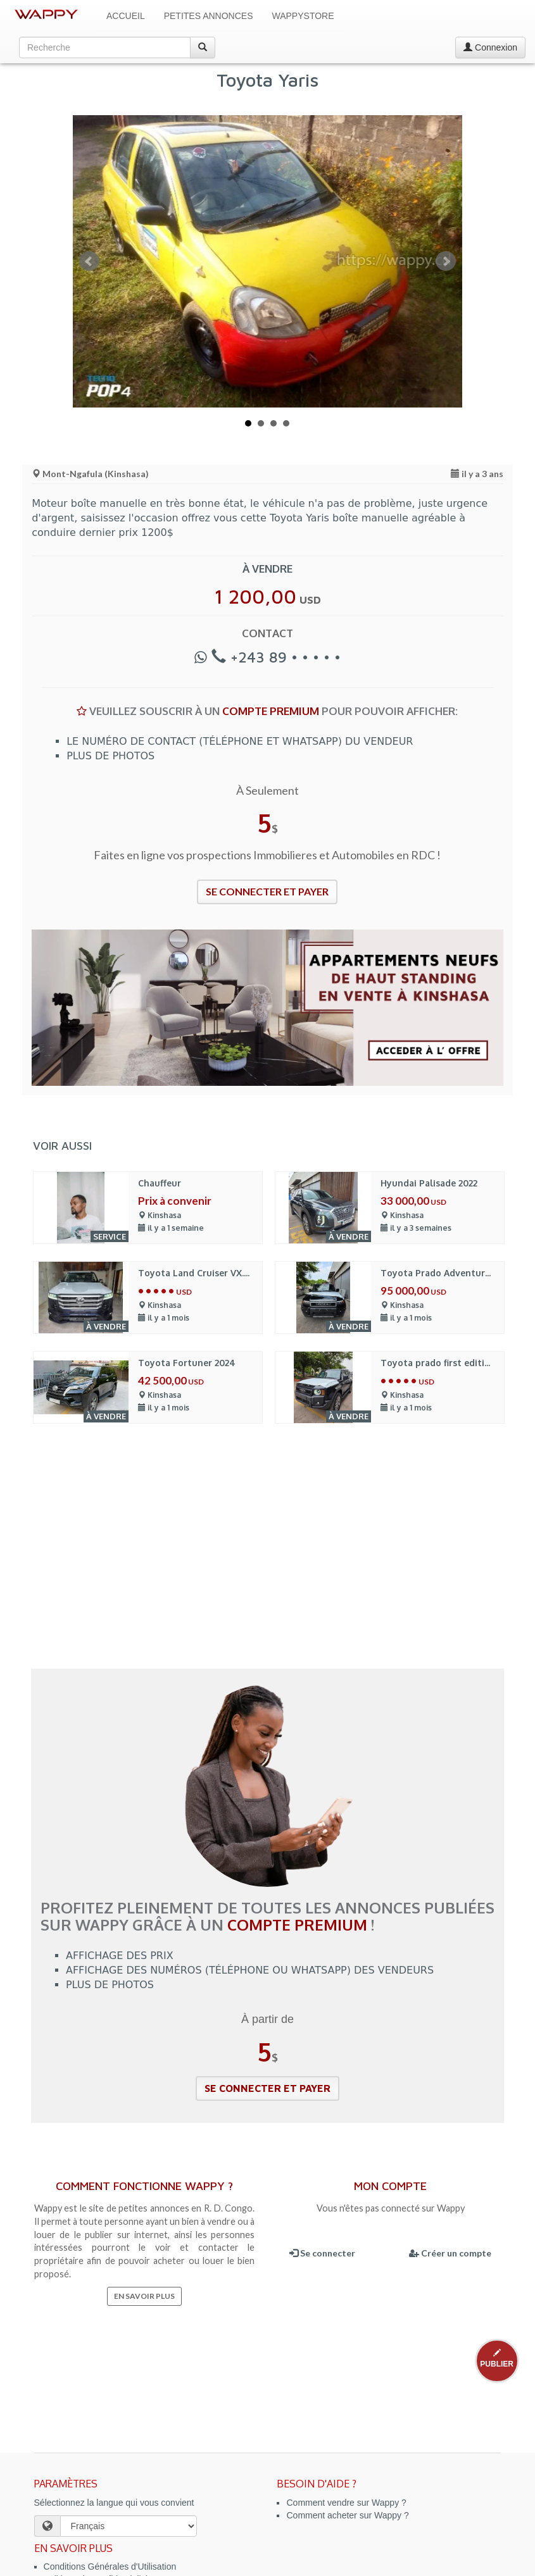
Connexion (490, 47)
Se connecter (322, 2253)
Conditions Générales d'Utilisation (110, 2566)
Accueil (125, 16)
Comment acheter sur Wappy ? (347, 2515)
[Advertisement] (267, 1554)
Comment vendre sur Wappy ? (346, 2503)
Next (446, 261)
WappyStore (303, 16)
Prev (89, 261)
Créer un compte (450, 2253)
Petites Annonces (208, 16)
